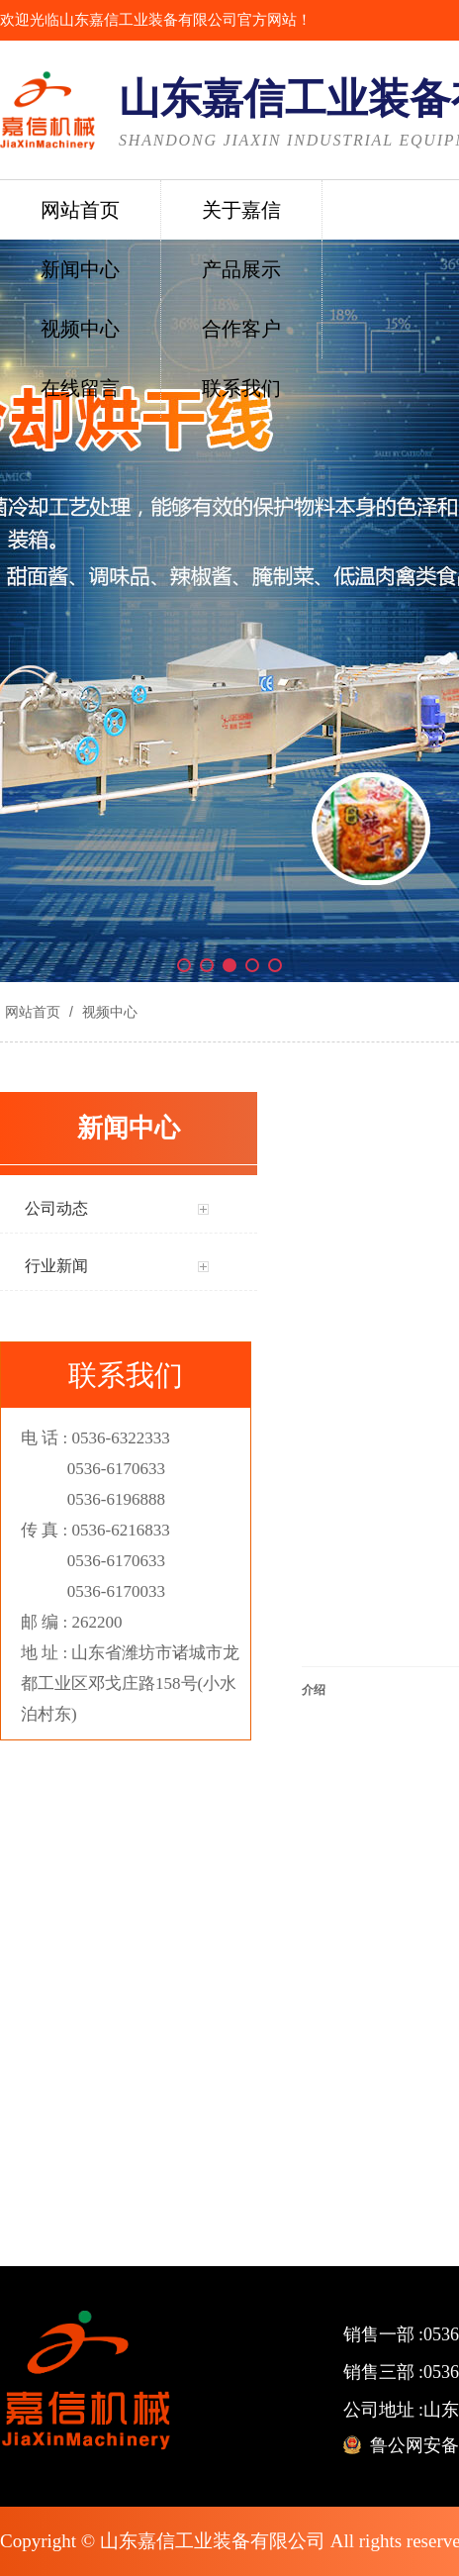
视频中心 (108, 1012)
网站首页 (32, 1012)
